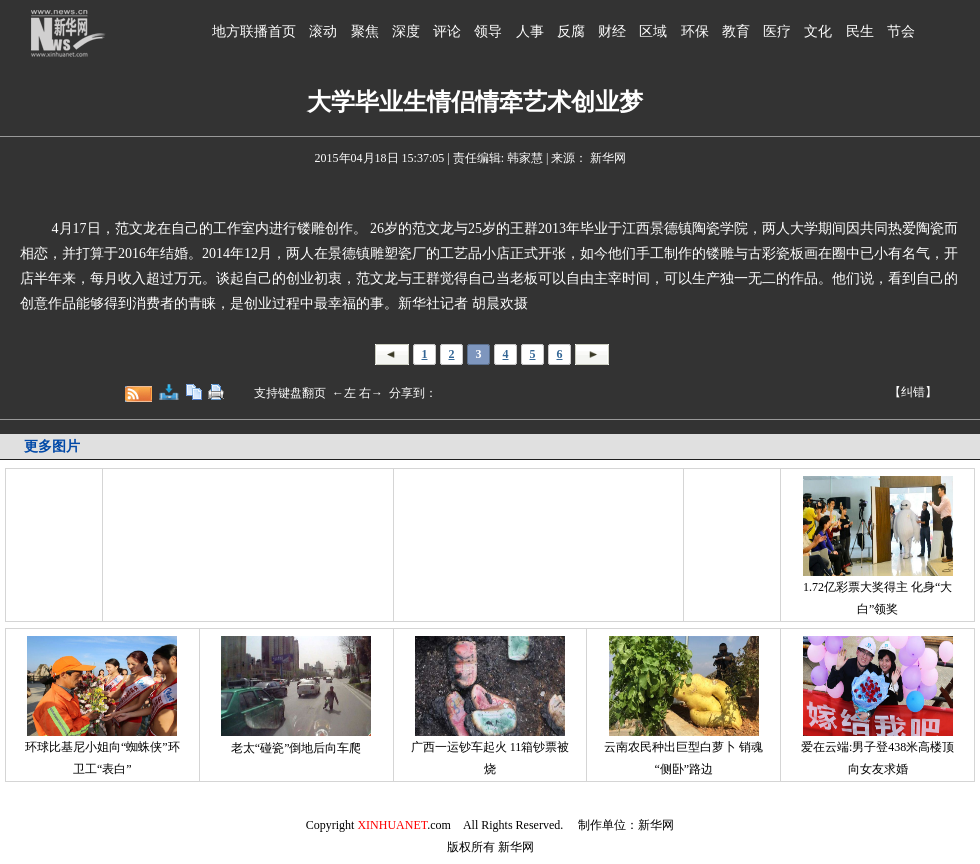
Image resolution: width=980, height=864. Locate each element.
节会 (901, 31)
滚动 (323, 31)
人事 (530, 31)
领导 (488, 31)
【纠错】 (913, 392)
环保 (695, 31)
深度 (406, 31)
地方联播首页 (254, 31)
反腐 (571, 31)
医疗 (777, 31)
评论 (447, 31)
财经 (612, 31)
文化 (818, 31)
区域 (653, 31)
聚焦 (365, 31)
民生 (860, 31)
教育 (736, 31)
